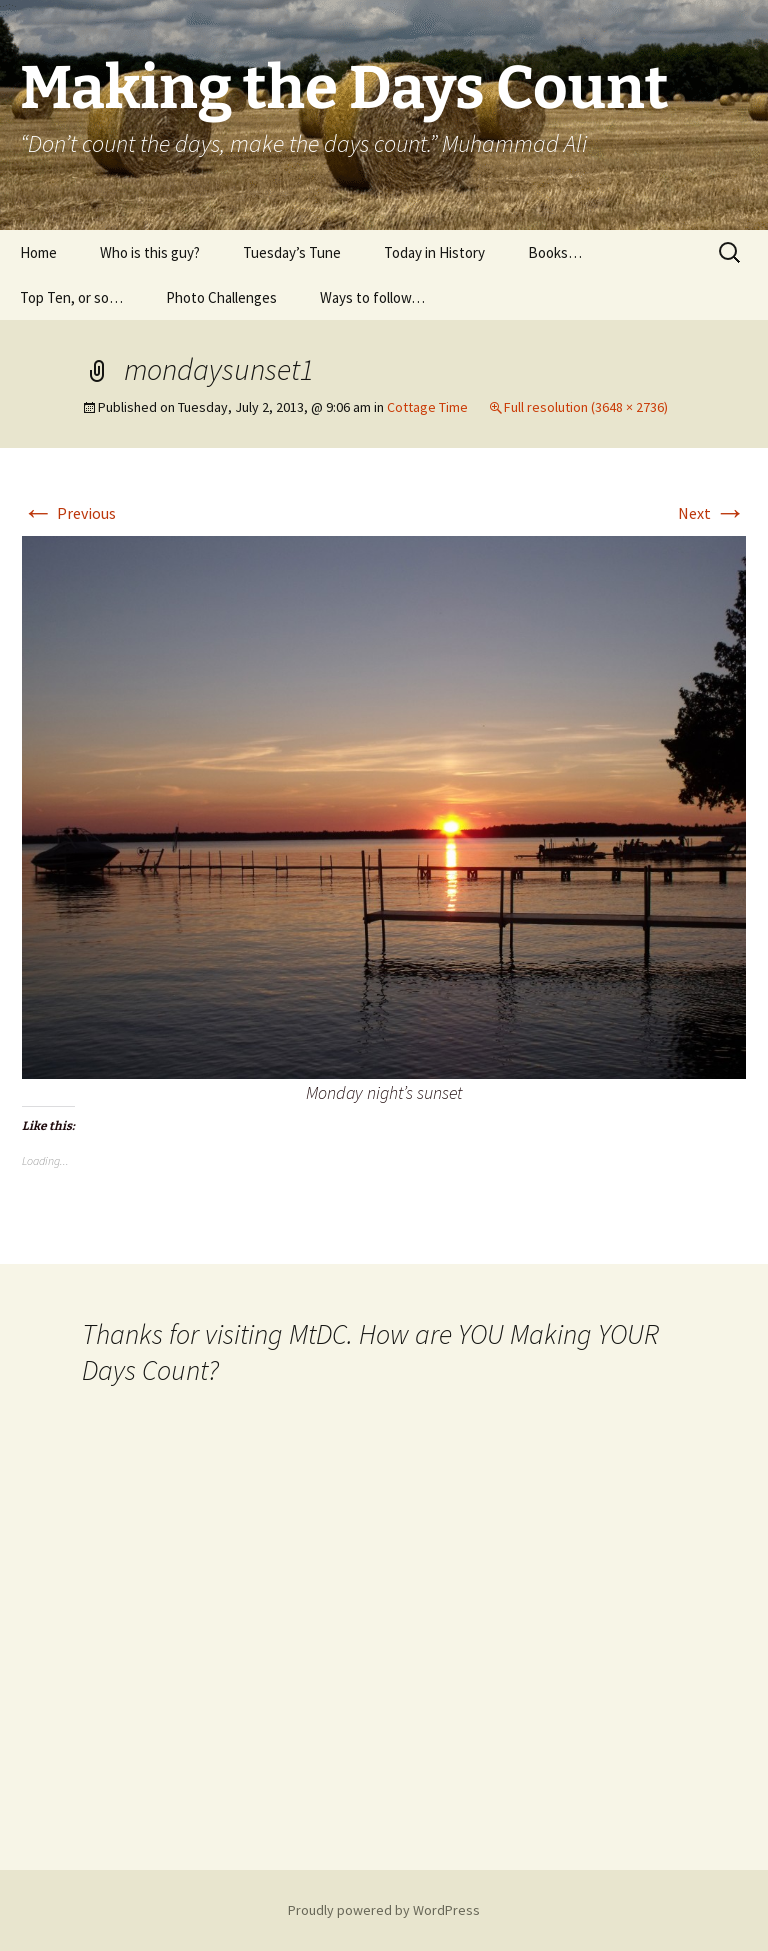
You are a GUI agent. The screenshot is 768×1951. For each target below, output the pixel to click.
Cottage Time (427, 407)
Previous (69, 513)
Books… (555, 252)
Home (38, 252)
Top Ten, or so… (71, 297)
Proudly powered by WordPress (384, 1910)
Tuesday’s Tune (292, 252)
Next (712, 513)
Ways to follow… (372, 297)
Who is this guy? (150, 252)
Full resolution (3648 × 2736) (586, 407)
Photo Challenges (221, 297)
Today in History (434, 252)
